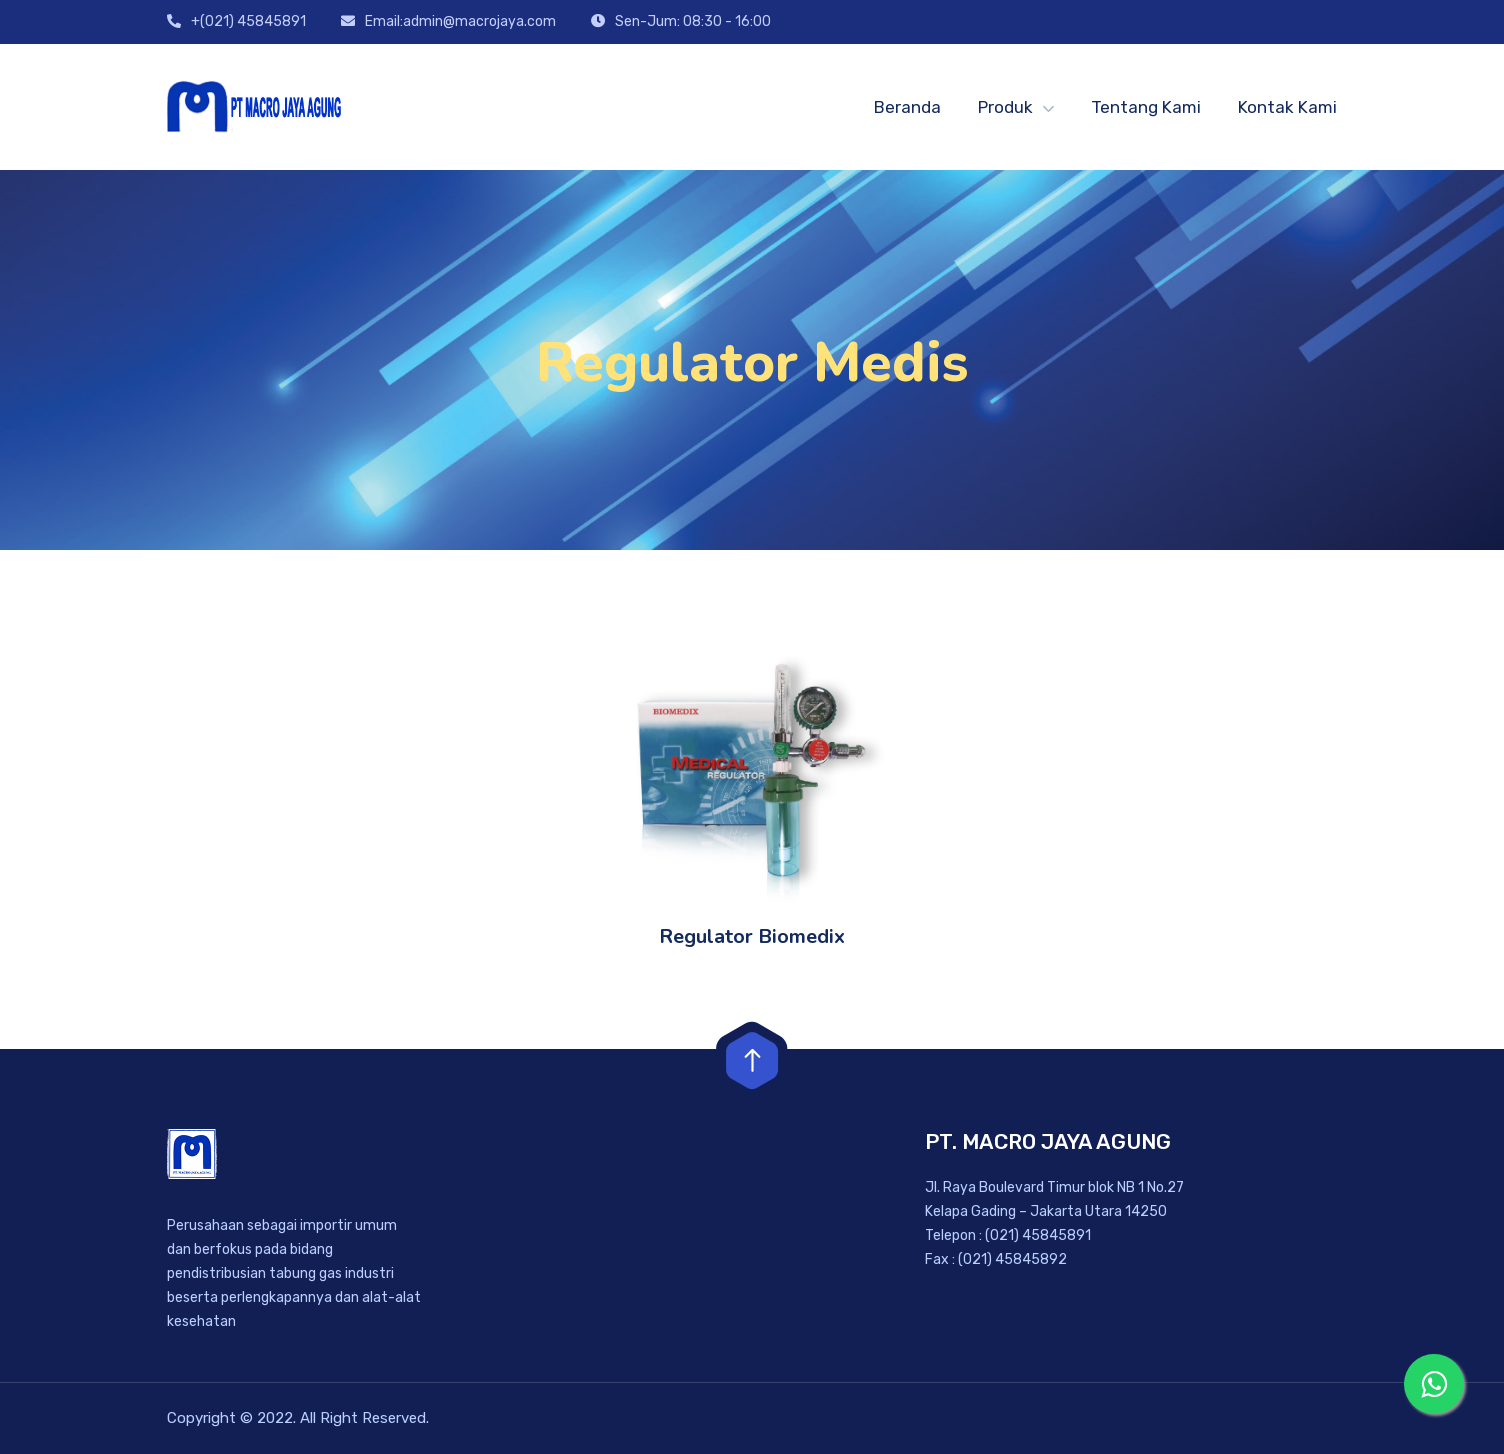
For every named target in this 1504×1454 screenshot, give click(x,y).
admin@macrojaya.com (479, 21)
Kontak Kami (1287, 107)
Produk (1005, 107)
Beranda (907, 107)
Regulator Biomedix (752, 936)
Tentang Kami (1146, 107)
